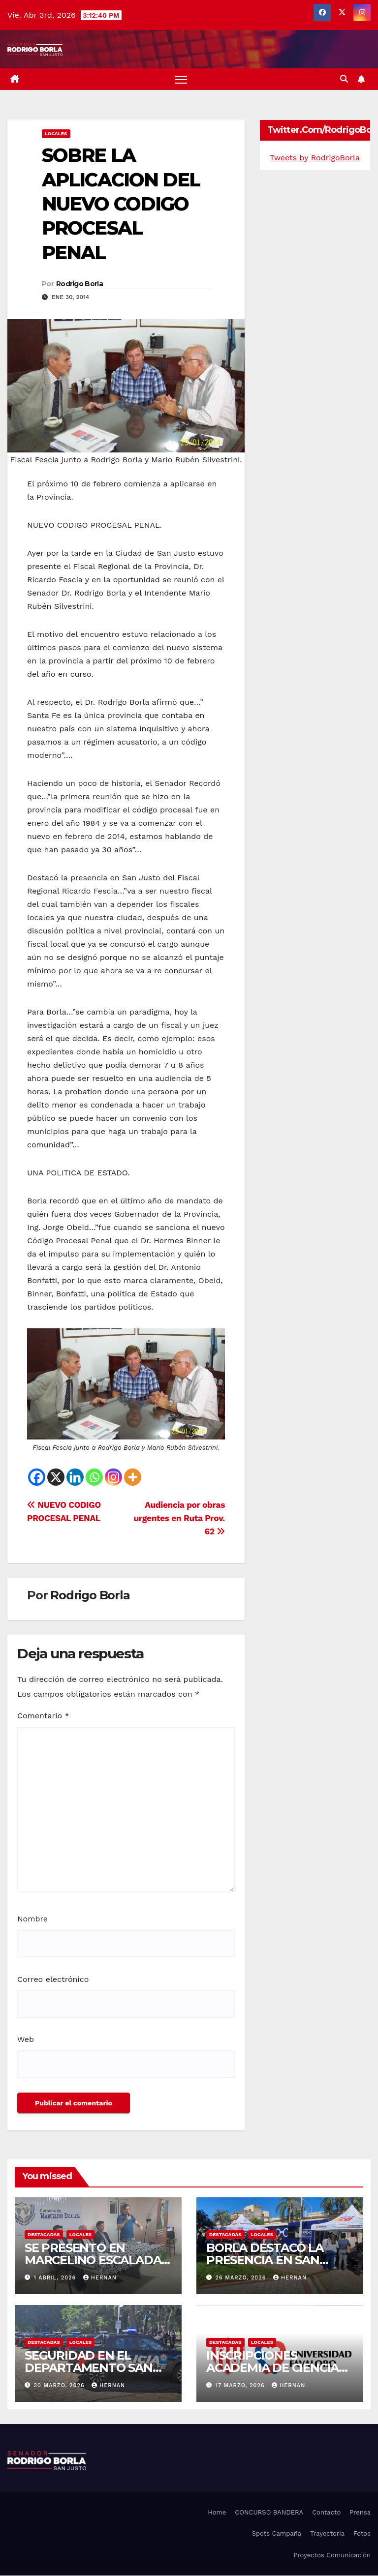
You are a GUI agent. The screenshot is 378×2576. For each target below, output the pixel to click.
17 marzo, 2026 (241, 2386)
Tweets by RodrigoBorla (315, 158)
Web (25, 2039)
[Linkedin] (75, 1477)
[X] (55, 1477)
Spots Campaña (276, 2534)
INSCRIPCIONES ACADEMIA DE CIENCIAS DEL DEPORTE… (276, 2368)
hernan (100, 2278)
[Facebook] (36, 1477)
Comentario (43, 1716)
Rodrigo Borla (79, 284)
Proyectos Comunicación (332, 2555)
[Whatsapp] (94, 1477)
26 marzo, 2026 (242, 2278)
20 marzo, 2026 (60, 2386)
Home (217, 2512)
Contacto (326, 2512)
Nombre (32, 1919)
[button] (344, 79)
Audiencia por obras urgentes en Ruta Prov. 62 (179, 1518)
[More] (132, 1477)
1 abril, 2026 (56, 2278)
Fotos (362, 2534)
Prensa (360, 2512)
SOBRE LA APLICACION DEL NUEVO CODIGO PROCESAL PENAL (121, 204)
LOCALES (56, 134)
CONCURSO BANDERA (269, 2512)
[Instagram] (113, 1477)
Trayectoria (327, 2534)
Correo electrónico (53, 1979)
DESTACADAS (44, 2235)
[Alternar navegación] (181, 79)
